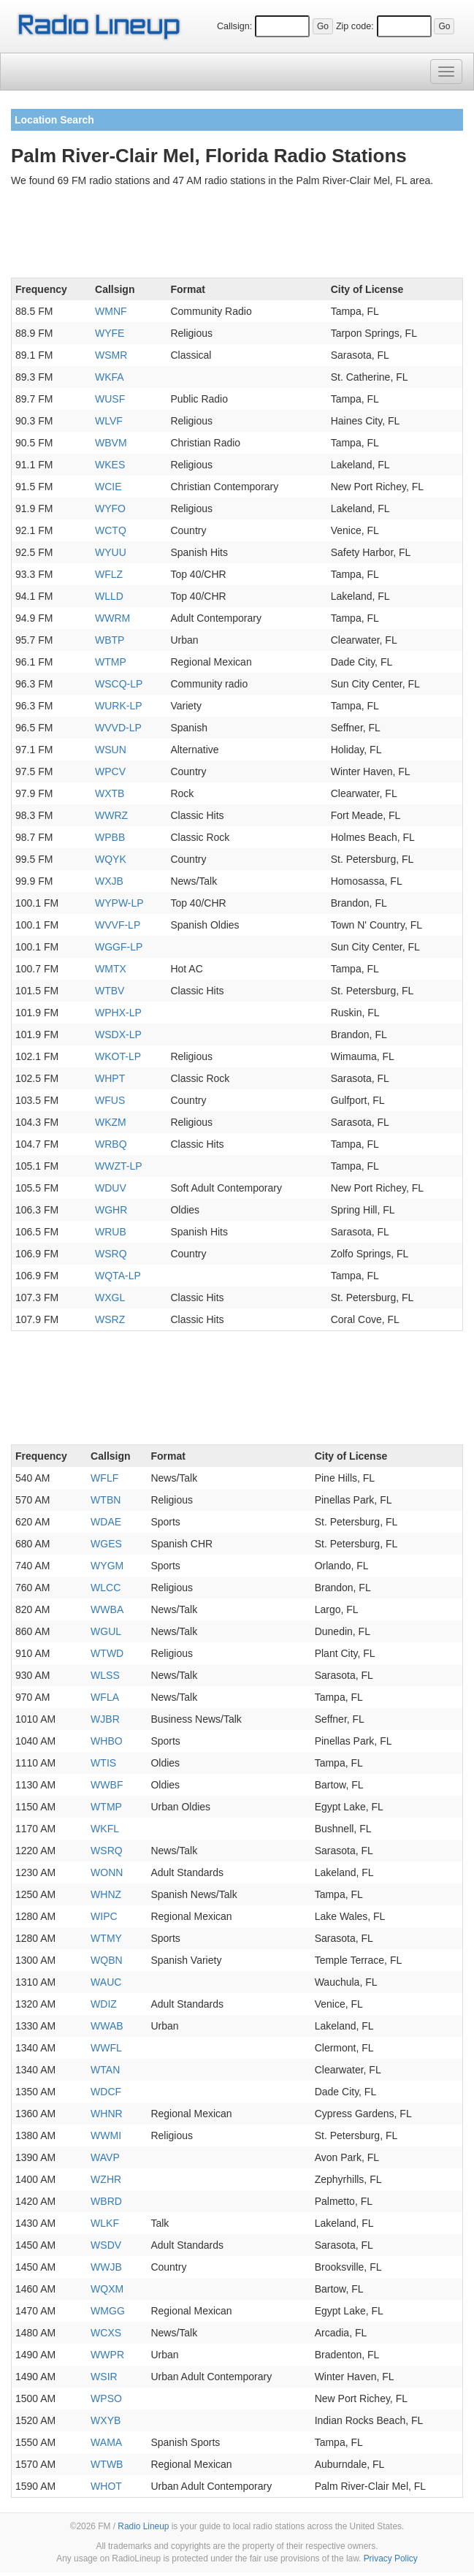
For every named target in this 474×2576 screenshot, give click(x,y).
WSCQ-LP (118, 684)
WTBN (106, 1500)
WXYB (106, 2420)
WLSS (105, 1675)
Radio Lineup (143, 2526)
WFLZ (109, 574)
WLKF (105, 2223)
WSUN (110, 749)
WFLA (105, 1697)
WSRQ (111, 1254)
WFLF (104, 1478)
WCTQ (110, 530)
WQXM (107, 2289)
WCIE (108, 486)
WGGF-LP (118, 947)
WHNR (107, 2113)
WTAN (105, 2070)
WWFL (106, 2048)
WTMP (110, 662)
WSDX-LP (118, 1034)
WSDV (106, 2245)
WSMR (111, 355)
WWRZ (111, 815)
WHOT (106, 2486)
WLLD (109, 596)
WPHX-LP (118, 1012)
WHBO (107, 1741)
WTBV (109, 991)
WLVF (109, 421)
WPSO (106, 2398)
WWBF (107, 1785)
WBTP (109, 640)
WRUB (110, 1232)
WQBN (107, 1960)
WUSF (110, 399)
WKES (110, 464)
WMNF (111, 311)
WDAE (106, 1522)
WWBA (107, 1609)
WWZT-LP (118, 1166)
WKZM (110, 1122)
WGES (106, 1544)
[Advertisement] (237, 235)
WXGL (110, 1297)
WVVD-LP (118, 727)
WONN (107, 1872)
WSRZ (110, 1319)
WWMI (106, 2135)
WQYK (110, 859)
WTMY (106, 1938)
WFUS (110, 1100)
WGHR (111, 1210)
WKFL (105, 1828)
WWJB (106, 2267)
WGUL (106, 1631)
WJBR (105, 1719)
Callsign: (234, 26)
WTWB (107, 2464)
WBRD (106, 2201)
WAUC (106, 1982)
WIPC (104, 1916)
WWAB (107, 2026)
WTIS (103, 1763)
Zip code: (355, 26)
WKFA (109, 377)
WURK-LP (118, 706)
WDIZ (104, 2004)
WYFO (110, 508)
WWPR (107, 2354)
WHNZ (106, 1894)
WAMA (106, 2442)
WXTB (109, 793)
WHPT (110, 1078)
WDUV (110, 1188)
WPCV (110, 771)
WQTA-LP (118, 1275)
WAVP (105, 2157)
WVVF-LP (117, 925)
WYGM (107, 1565)
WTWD (107, 1653)
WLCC (106, 1587)
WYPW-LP (119, 903)
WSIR (104, 2376)
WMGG (108, 2311)
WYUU (110, 552)
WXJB (109, 881)
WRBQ (111, 1144)
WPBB (110, 837)
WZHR (106, 2179)
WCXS (106, 2333)
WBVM (111, 443)
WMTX (110, 969)
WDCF (106, 2091)
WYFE (109, 333)
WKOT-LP (118, 1056)
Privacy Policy (391, 2558)
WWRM (112, 618)
